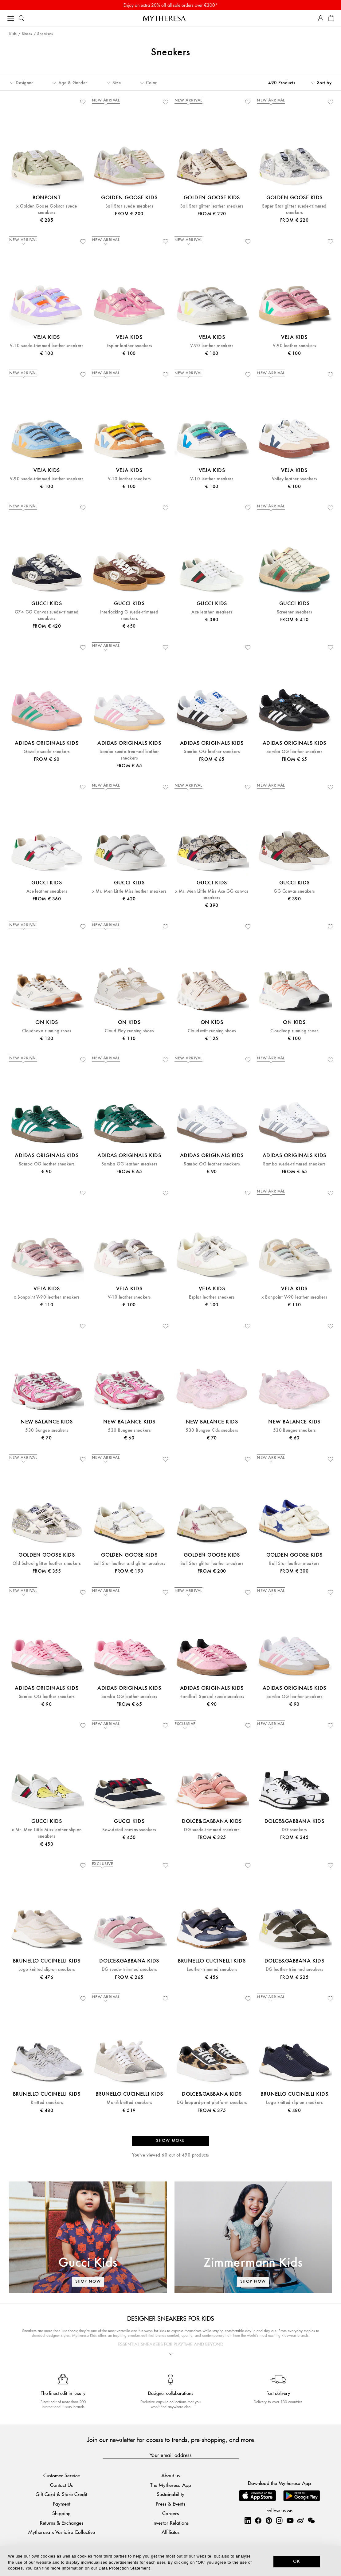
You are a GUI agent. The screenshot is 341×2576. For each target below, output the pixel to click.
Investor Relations (170, 2522)
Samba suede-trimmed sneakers (294, 1164)
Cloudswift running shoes (212, 1031)
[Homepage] (170, 18)
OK (296, 2561)
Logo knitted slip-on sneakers (46, 1969)
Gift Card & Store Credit (61, 2494)
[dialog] (170, 2561)
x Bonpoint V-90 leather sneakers (46, 1297)
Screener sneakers (294, 612)
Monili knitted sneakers (129, 2102)
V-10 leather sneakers (129, 479)
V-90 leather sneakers (211, 345)
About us (170, 2475)
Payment (61, 2503)
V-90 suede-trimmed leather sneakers (46, 479)
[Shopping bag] (331, 18)
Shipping (61, 2513)
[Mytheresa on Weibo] (300, 2520)
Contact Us (61, 2484)
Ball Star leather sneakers (294, 1563)
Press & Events (170, 2503)
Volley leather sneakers (294, 479)
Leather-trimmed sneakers (212, 1969)
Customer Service (61, 2475)
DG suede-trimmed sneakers (211, 1830)
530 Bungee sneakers (46, 1430)
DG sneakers (294, 1830)
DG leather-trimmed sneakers (294, 1969)
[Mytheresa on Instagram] (279, 2520)
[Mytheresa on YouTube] (290, 2520)
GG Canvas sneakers (294, 891)
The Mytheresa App (170, 2484)
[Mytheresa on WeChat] (311, 2520)
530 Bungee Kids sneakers (212, 1430)
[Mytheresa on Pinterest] (268, 2520)
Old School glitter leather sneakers (47, 1563)
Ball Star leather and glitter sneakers (129, 1563)
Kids (13, 34)
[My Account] (320, 18)
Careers (170, 2513)
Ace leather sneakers (211, 612)
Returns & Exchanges (61, 2522)
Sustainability (170, 2494)
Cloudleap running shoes (294, 1031)
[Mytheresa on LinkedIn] (247, 2520)
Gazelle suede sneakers (47, 751)
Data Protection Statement (124, 2568)
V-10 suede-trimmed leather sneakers (46, 345)
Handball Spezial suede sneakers (211, 1696)
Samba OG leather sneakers (212, 751)
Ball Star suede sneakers (129, 206)
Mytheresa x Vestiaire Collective (61, 2531)
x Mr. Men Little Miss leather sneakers (129, 891)
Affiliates (170, 2531)
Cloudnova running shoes (46, 1031)
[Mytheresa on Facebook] (258, 2520)
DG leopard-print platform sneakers (212, 2102)
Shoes (27, 34)
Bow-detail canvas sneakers (129, 1830)
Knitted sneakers (47, 2102)
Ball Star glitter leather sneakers (211, 206)
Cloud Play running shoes (129, 1031)
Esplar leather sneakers (129, 345)
